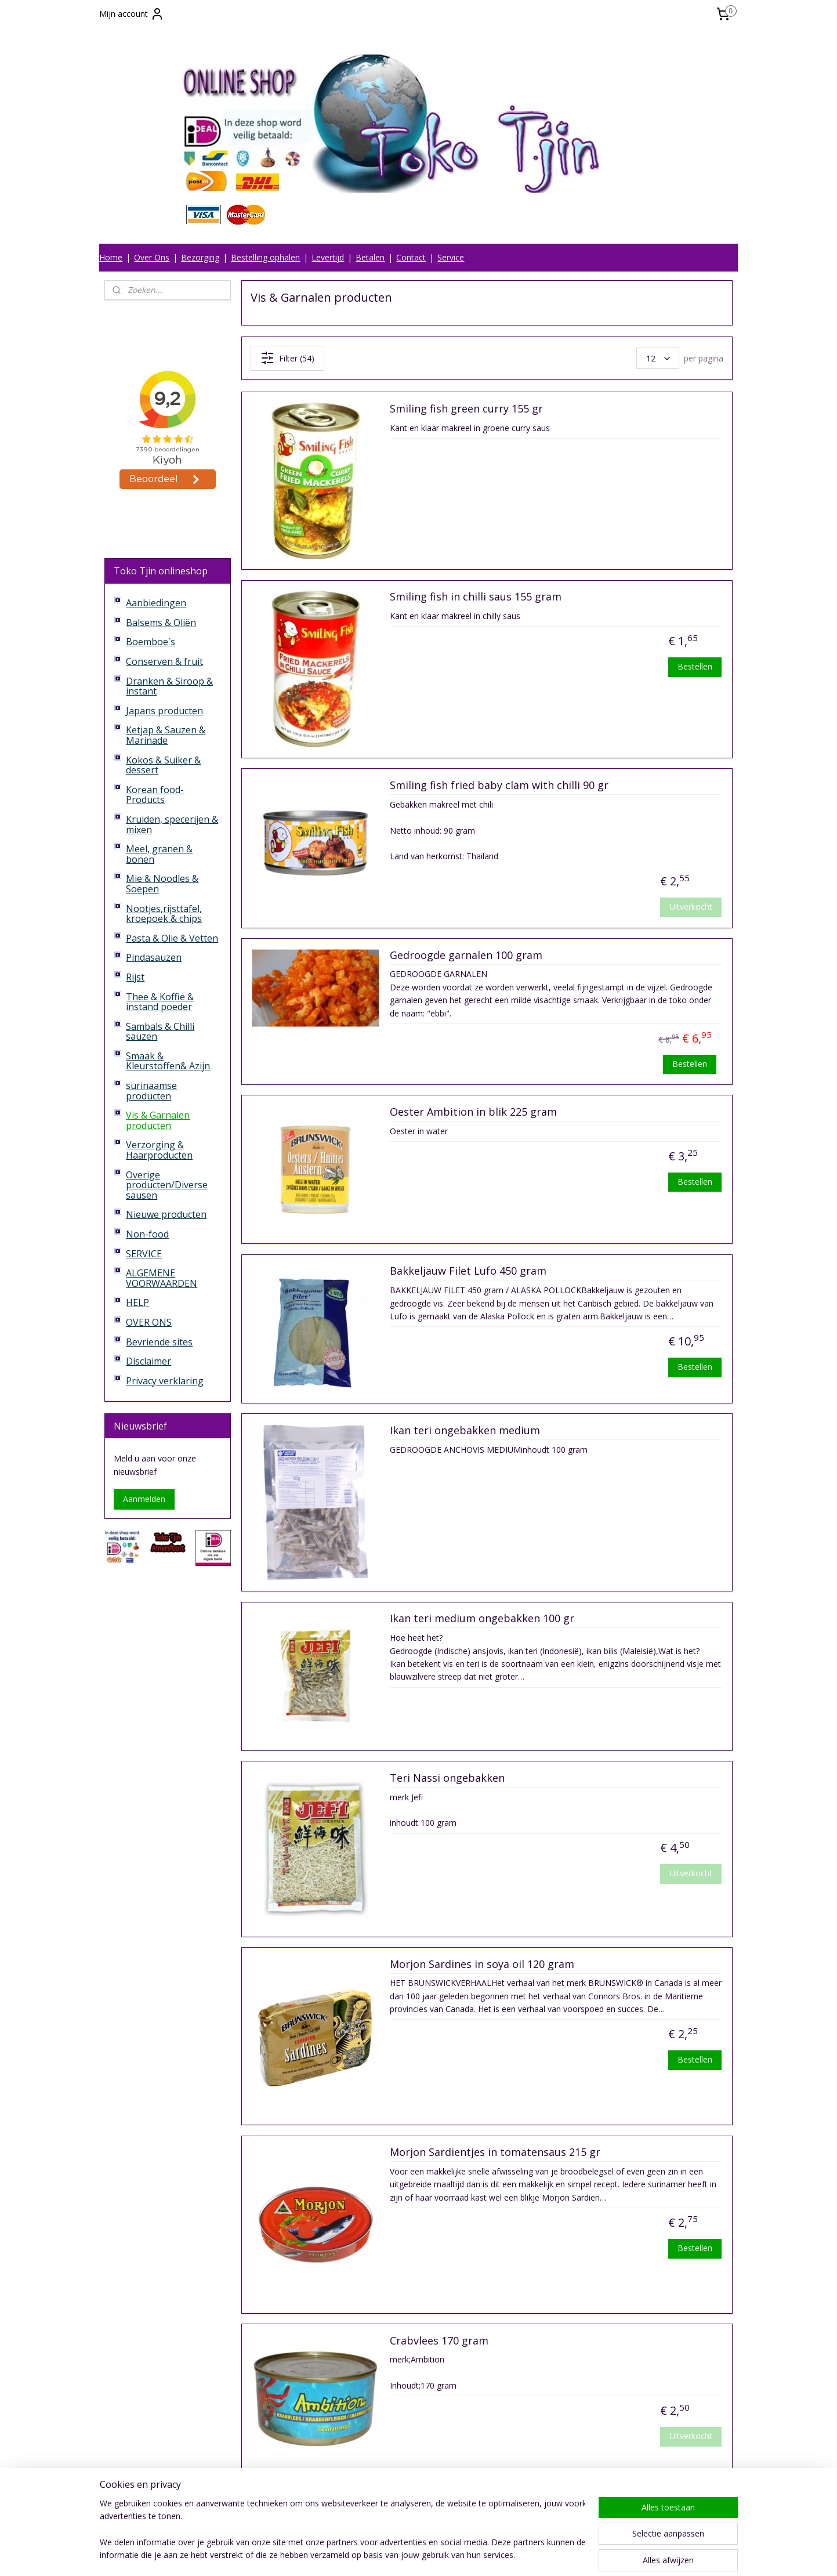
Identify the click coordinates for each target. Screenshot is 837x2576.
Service (450, 257)
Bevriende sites (159, 1342)
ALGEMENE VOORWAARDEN (161, 1278)
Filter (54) (287, 358)
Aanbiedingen (156, 602)
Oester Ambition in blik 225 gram (473, 1112)
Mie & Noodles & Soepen (162, 883)
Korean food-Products (155, 794)
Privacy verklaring (165, 1380)
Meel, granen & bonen (159, 854)
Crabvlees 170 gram (439, 2341)
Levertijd (327, 257)
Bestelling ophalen (265, 257)
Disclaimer (148, 1361)
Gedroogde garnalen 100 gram (466, 955)
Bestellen (694, 666)
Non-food (147, 1234)
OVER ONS (149, 1322)
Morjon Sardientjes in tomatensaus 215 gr (495, 2152)
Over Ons (151, 257)
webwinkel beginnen (454, 2554)
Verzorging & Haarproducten (159, 1150)
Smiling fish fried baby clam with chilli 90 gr (499, 785)
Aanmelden (144, 1498)
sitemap (386, 2554)
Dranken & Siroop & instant (169, 686)
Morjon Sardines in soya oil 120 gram (482, 1964)
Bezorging (200, 257)
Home (110, 257)
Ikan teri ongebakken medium (465, 1430)
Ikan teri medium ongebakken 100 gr (482, 1618)
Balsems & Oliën (161, 622)
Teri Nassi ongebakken (447, 1778)
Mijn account (131, 14)
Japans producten (164, 710)
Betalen (370, 257)
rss (410, 2554)
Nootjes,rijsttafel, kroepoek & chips (164, 913)
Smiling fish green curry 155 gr (466, 409)
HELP (137, 1302)
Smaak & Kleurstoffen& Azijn (168, 1061)
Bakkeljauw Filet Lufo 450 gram (468, 1271)
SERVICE (144, 1253)
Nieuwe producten (166, 1214)
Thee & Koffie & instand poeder (160, 1002)
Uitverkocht (690, 906)
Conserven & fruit (164, 661)
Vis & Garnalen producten (158, 1120)
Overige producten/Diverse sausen (167, 1185)
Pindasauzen (154, 957)
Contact (411, 257)
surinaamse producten (151, 1090)
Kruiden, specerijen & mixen (172, 824)
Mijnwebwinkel (555, 2554)
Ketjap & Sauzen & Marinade (165, 735)
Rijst (135, 977)
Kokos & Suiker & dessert (163, 765)
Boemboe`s (150, 641)
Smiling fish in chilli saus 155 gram (475, 597)
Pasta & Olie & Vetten (172, 938)
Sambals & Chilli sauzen (160, 1031)
